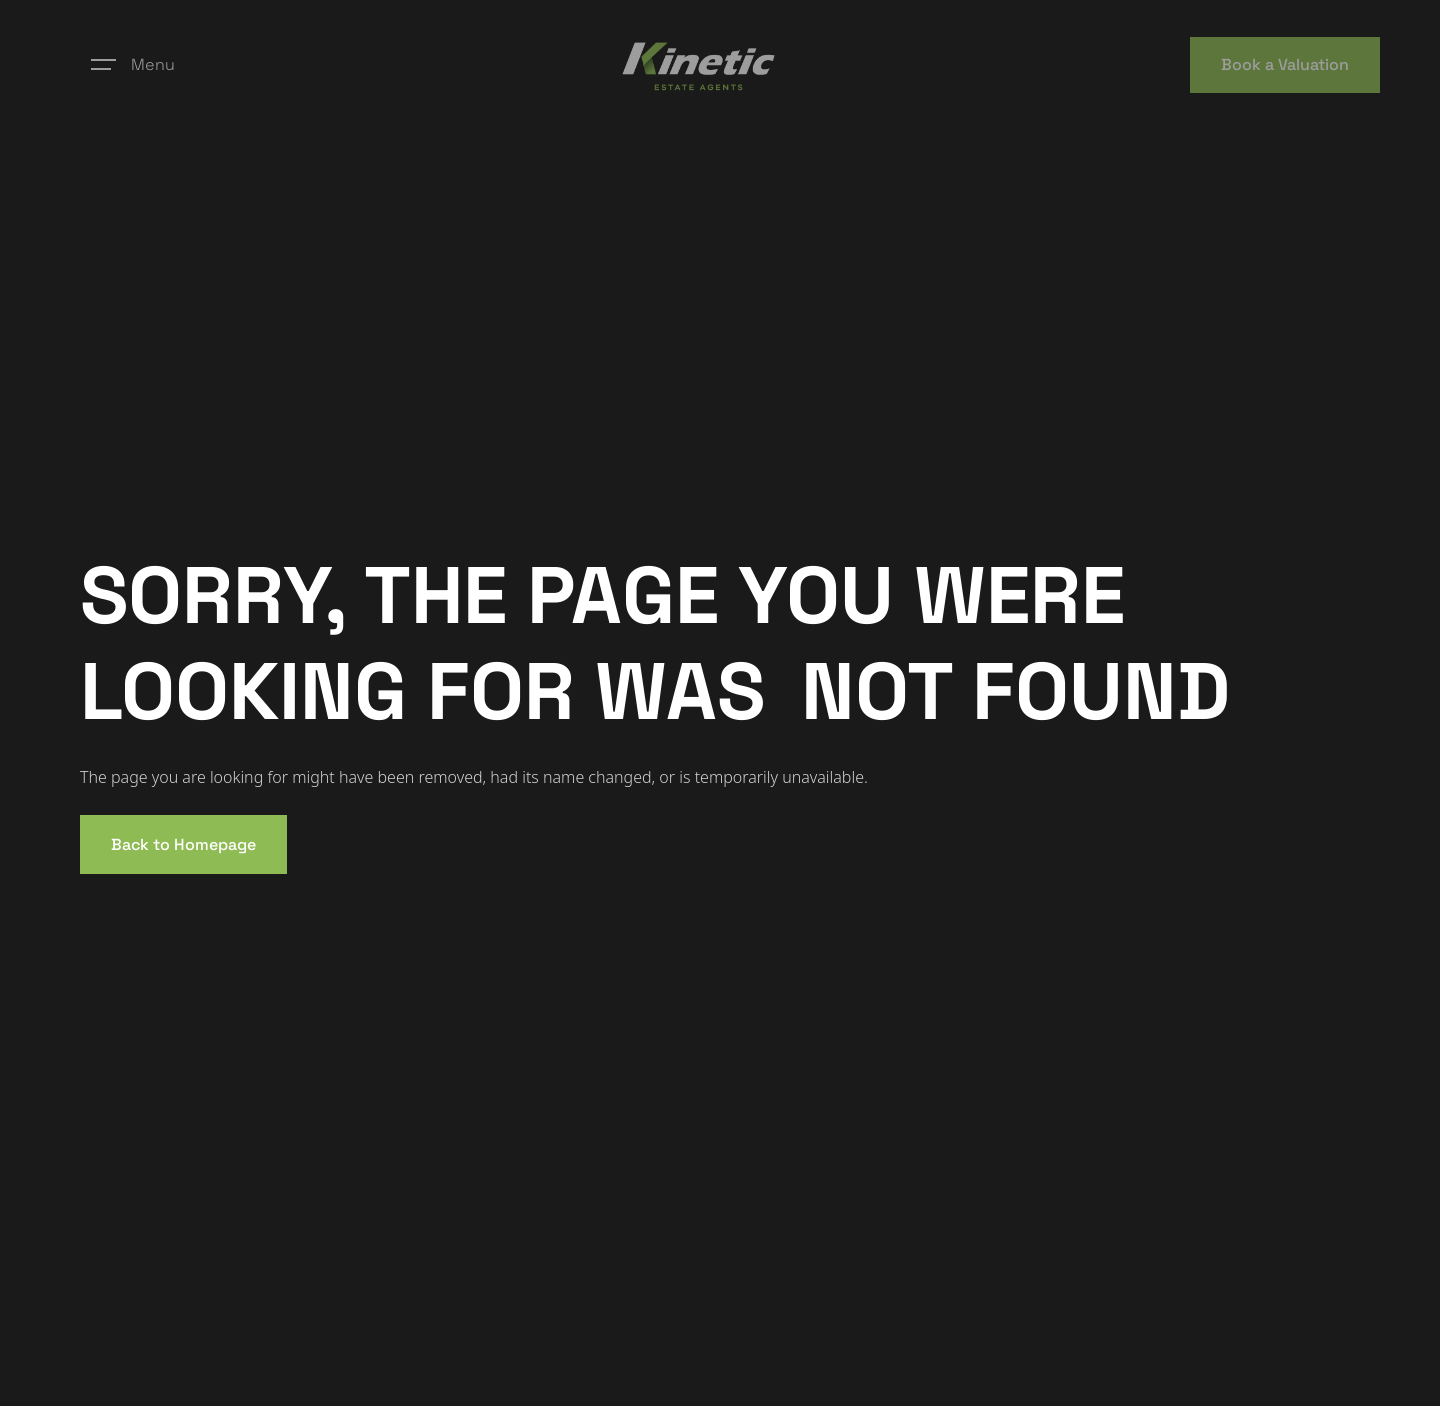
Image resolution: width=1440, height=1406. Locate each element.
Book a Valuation (1285, 64)
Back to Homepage (183, 844)
